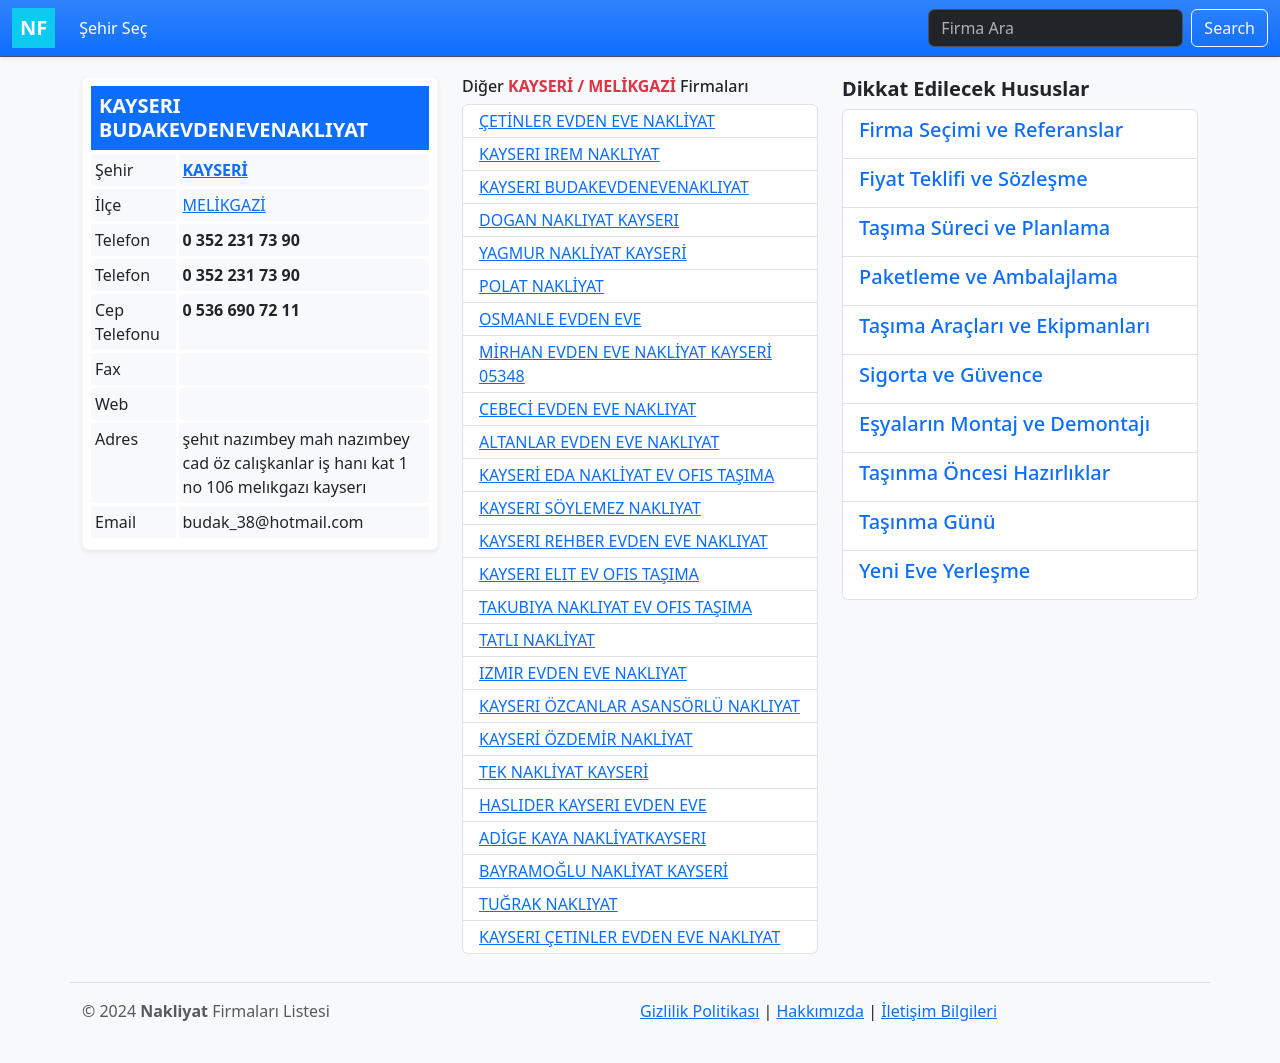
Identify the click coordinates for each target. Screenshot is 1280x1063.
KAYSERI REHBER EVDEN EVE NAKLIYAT (623, 541)
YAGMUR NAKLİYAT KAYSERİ (583, 253)
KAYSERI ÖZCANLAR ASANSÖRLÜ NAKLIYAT (639, 706)
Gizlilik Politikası (699, 1011)
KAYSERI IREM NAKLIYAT (569, 154)
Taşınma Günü (927, 521)
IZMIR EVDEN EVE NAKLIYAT (583, 673)
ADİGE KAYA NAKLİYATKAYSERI (592, 838)
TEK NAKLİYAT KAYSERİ (564, 772)
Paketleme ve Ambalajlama (988, 276)
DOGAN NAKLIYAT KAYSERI (579, 220)
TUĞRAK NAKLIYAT (548, 904)
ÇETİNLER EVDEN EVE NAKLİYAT (597, 121)
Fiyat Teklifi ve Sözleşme (973, 178)
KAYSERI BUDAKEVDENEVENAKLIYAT (614, 187)
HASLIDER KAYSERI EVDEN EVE (593, 805)
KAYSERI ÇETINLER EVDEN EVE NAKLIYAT (629, 937)
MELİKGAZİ (224, 205)
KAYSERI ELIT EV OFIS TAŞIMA (589, 574)
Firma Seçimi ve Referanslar (991, 129)
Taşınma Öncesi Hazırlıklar (984, 472)
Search (1229, 28)
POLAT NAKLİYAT (541, 286)
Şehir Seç (113, 28)
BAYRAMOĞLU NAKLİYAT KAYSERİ (603, 871)
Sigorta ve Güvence (951, 374)
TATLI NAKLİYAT (537, 640)
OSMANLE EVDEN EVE (560, 319)
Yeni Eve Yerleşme (944, 570)
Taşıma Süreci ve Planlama (984, 227)
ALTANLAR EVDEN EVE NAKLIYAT (599, 442)
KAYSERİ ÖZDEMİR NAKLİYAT (586, 739)
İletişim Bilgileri (939, 1011)
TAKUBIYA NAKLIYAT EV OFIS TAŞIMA (615, 607)
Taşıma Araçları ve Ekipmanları (1004, 325)
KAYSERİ (215, 170)
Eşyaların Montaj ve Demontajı (1004, 423)
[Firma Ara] (1055, 28)
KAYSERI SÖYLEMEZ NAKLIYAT (590, 508)
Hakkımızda (820, 1011)
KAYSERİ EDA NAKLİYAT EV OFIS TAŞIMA (626, 475)
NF (33, 27)
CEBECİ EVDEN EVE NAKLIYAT (587, 409)
